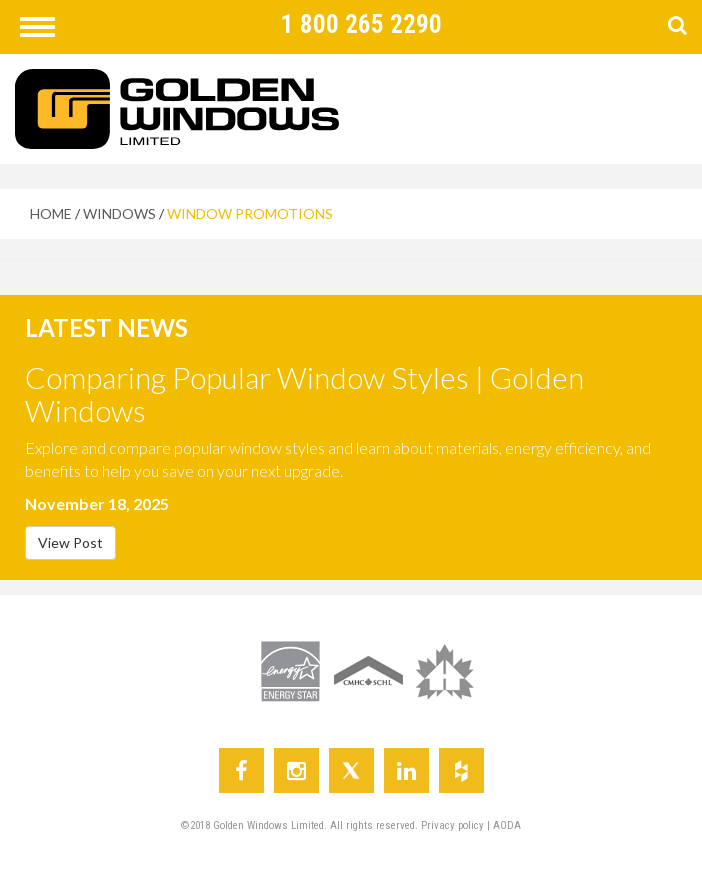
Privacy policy (454, 825)
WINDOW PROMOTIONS (250, 213)
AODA (507, 825)
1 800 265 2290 (361, 24)
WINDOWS (119, 213)
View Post (70, 542)
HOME (51, 213)
